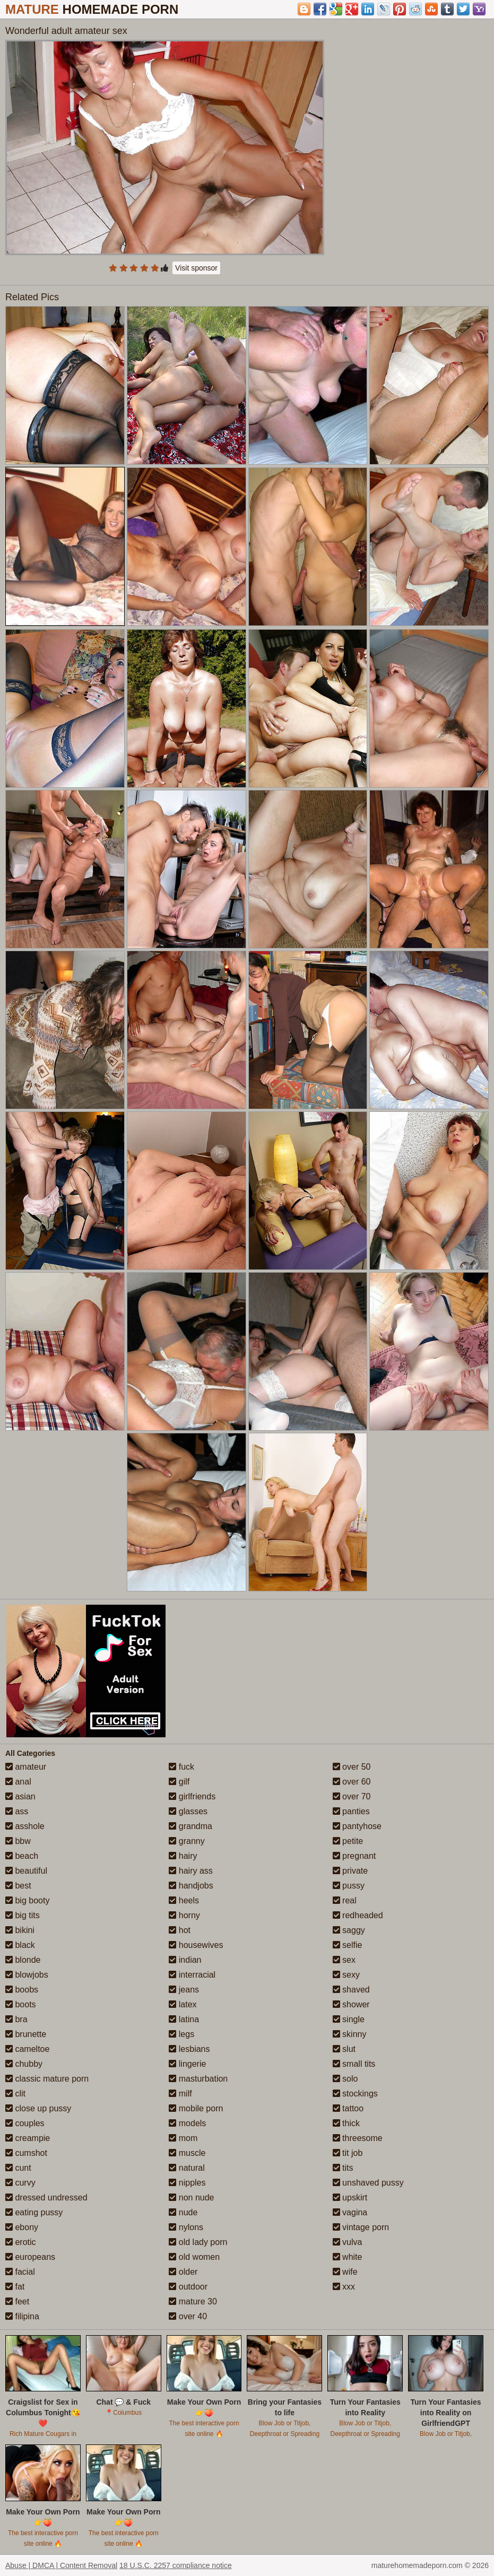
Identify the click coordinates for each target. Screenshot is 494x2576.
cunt (18, 2167)
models (187, 2123)
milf (180, 2093)
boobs (21, 1989)
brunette (25, 2034)
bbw (18, 1841)
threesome (358, 2138)
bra (16, 2019)
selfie (347, 1945)
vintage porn (361, 2227)
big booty (27, 1900)
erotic (20, 2242)
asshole (25, 1826)
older (183, 2271)
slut (344, 2048)
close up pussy (38, 2108)
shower (351, 2004)
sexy (346, 1974)
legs (181, 2034)
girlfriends (192, 1796)
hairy (183, 1855)
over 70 (352, 1796)
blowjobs (26, 1974)
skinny (350, 2034)
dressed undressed (46, 2197)
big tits (22, 1915)
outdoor (188, 2286)
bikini (19, 1930)
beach (21, 1855)
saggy (349, 1930)
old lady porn (198, 2242)
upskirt (350, 2197)
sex (344, 1959)
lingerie (187, 2063)
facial (20, 2271)
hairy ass (190, 1870)
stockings (355, 2093)
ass (16, 1811)
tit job (348, 2152)
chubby (23, 2063)
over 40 (188, 2316)
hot (179, 1930)
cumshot (26, 2152)
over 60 (352, 1781)
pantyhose (357, 1826)
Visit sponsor (196, 268)
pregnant (354, 1855)
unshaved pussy (368, 2182)
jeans (184, 1989)
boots (20, 2004)
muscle (187, 2152)
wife (345, 2271)
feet (17, 2301)
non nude (191, 2197)
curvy (20, 2182)
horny (184, 1915)
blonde (23, 1959)
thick (346, 2123)
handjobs (191, 1885)
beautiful (26, 1870)
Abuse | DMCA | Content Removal (61, 2565)
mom (183, 2138)
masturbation (198, 2078)
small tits (354, 2063)
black (20, 1945)
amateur (25, 1766)
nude (183, 2212)
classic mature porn (47, 2078)
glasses (188, 1811)
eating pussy (34, 2212)
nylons (186, 2227)
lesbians (189, 2048)
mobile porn (196, 2108)
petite (348, 1841)
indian (185, 1959)
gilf (179, 1781)
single (349, 2019)
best (18, 1885)
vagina (350, 2212)
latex (182, 2004)
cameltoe (27, 2048)
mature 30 (192, 2301)
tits (343, 2167)
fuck (181, 1766)
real (345, 1900)
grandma (190, 1826)
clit (15, 2093)
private (350, 1870)
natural (186, 2167)
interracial (192, 1974)
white (347, 2256)
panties (351, 1811)
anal (18, 1781)
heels (184, 1900)
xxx (344, 2286)
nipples (187, 2182)
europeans (30, 2256)
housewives (196, 1945)
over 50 (352, 1766)
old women (194, 2256)
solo (345, 2078)
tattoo (348, 2108)
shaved (351, 1989)
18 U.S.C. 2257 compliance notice (175, 2565)
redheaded (358, 1915)
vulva (347, 2242)
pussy (349, 1885)
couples (25, 2123)
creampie (27, 2138)
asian (20, 1796)
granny (186, 1841)
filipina (22, 2316)
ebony (21, 2227)
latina (184, 2019)
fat (14, 2286)
